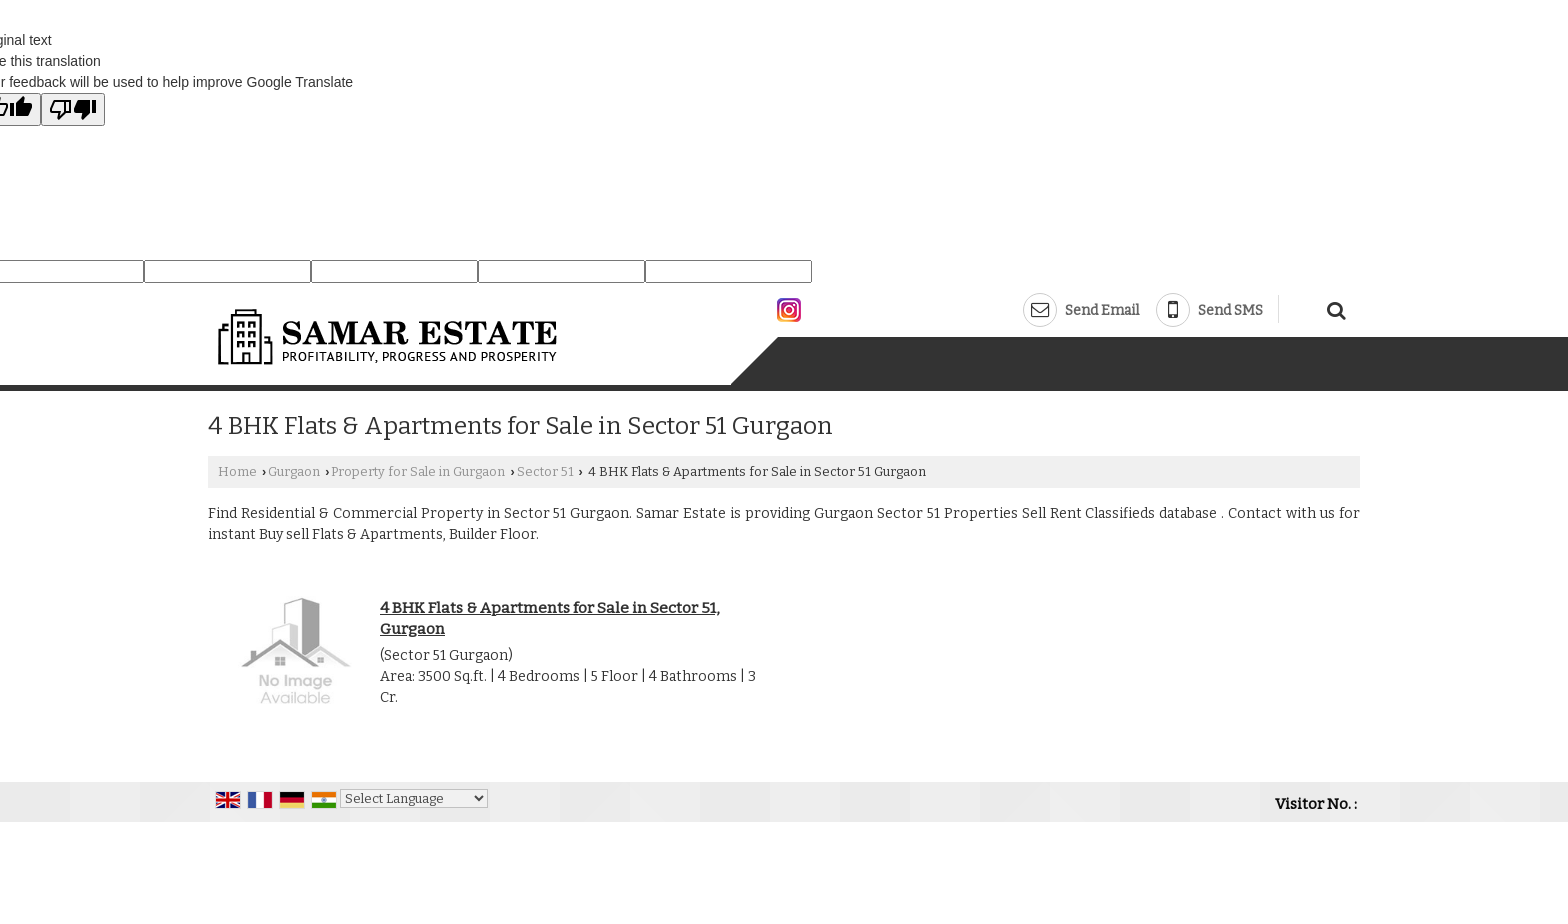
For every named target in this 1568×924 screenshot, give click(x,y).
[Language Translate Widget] (414, 798)
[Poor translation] (73, 109)
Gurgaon (294, 471)
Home (237, 471)
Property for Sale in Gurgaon (418, 471)
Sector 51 (545, 471)
